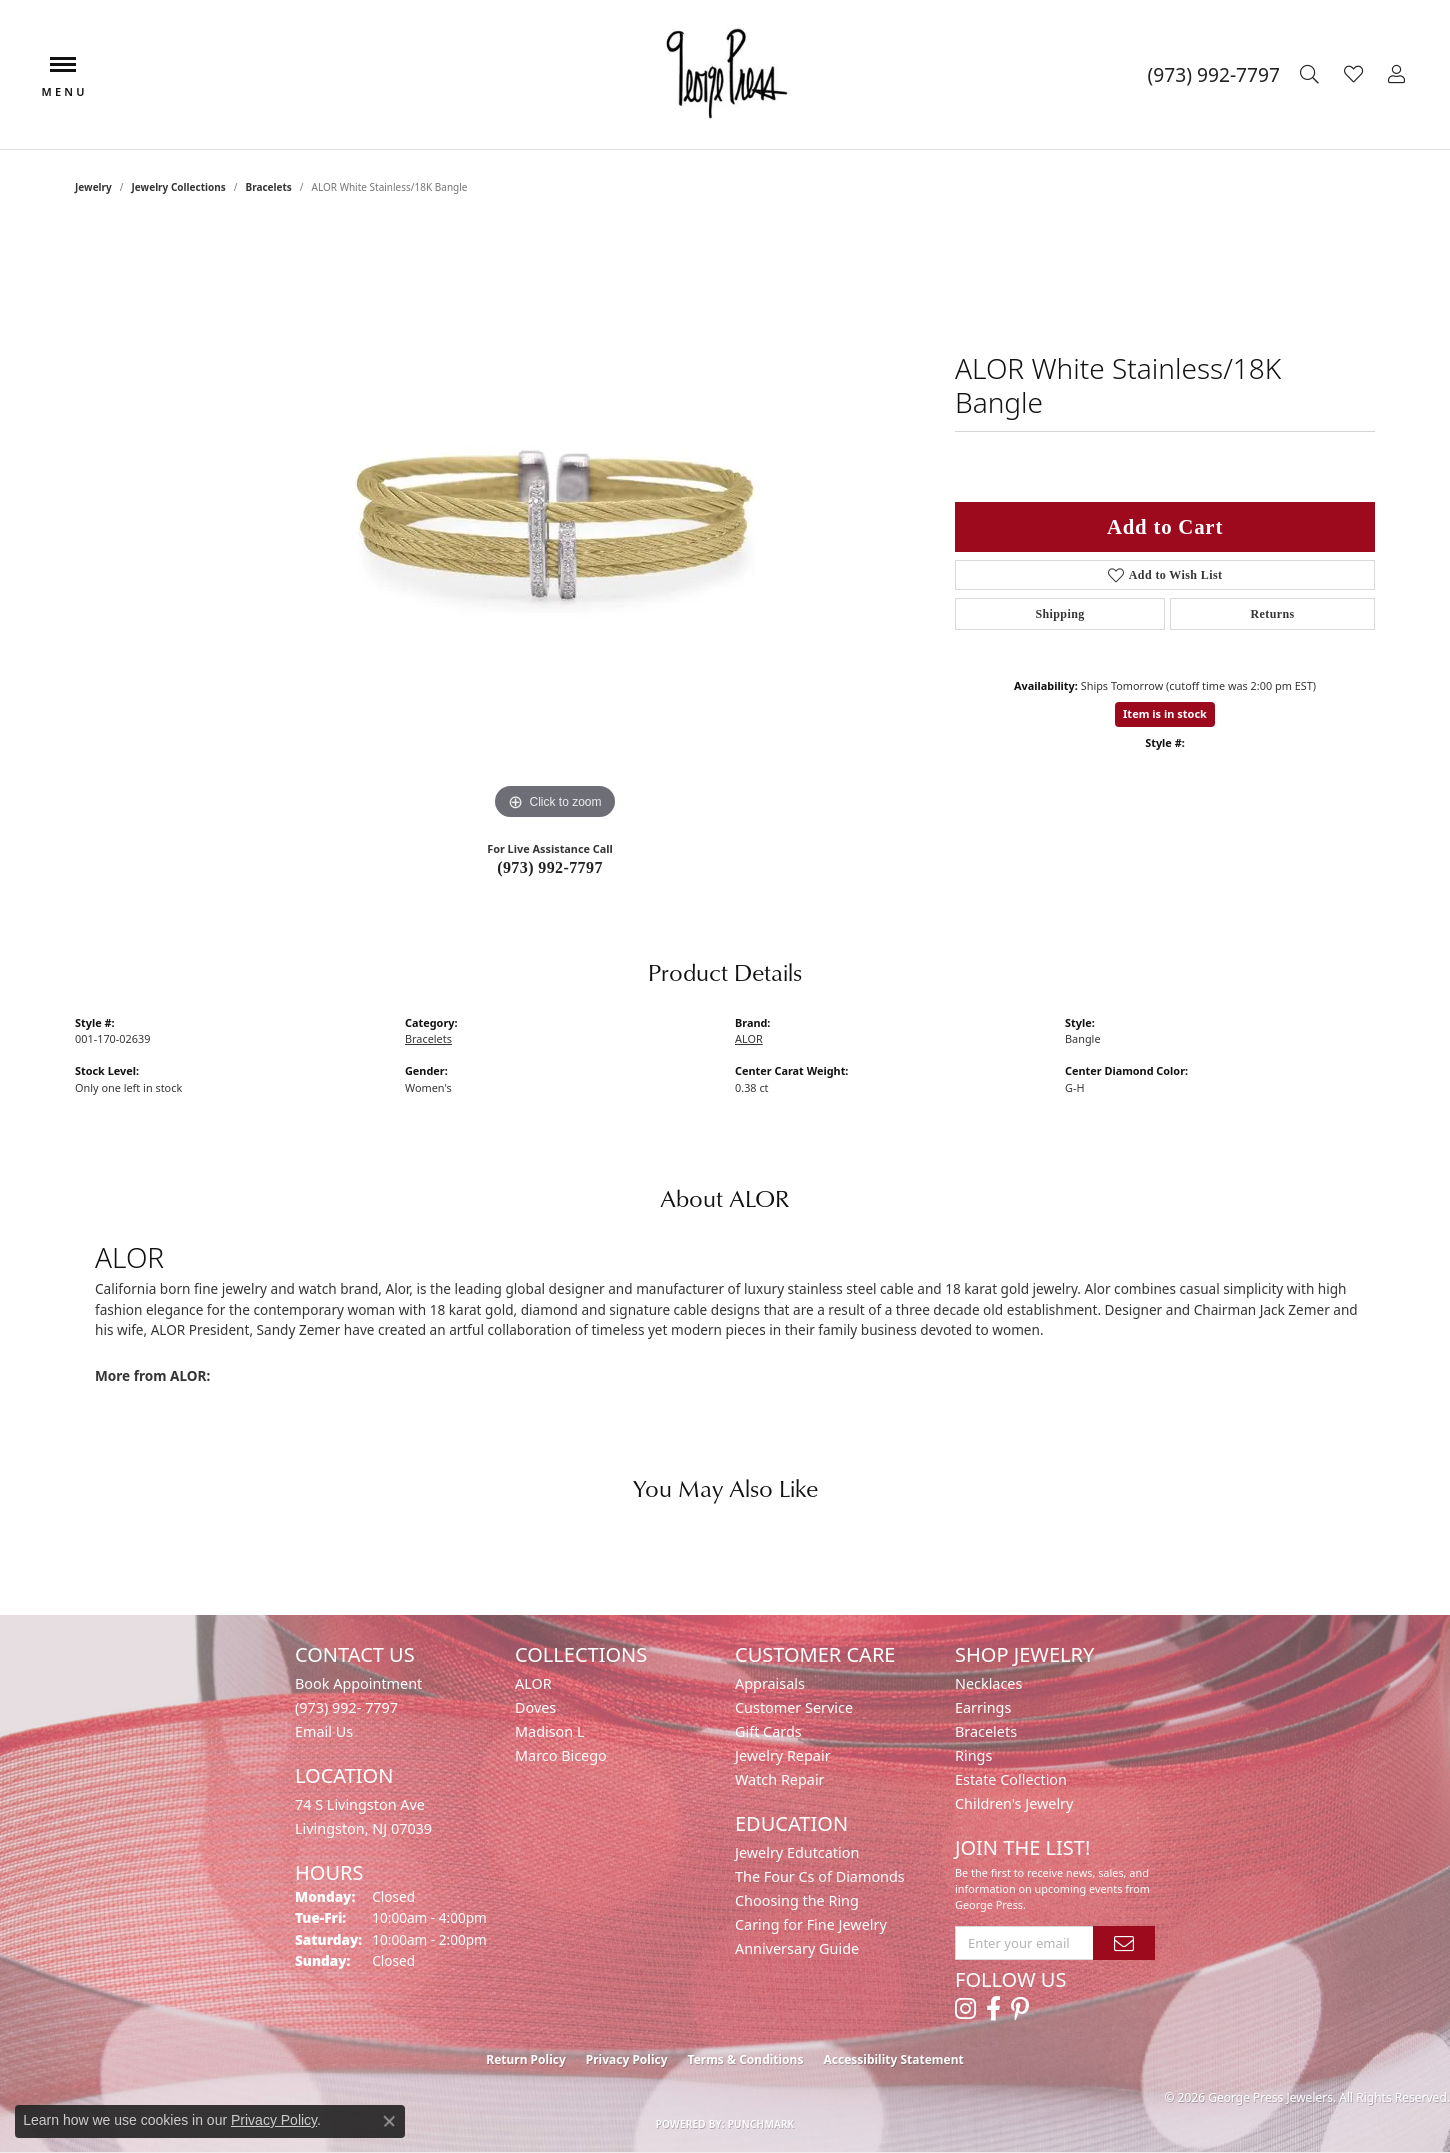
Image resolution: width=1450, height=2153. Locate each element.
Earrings (983, 1707)
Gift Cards (768, 1731)
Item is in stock (1165, 713)
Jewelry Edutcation (797, 1852)
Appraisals (770, 1683)
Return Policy (526, 2059)
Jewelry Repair (783, 1755)
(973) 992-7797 (550, 867)
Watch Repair (780, 1779)
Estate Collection (1011, 1779)
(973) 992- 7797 (346, 1707)
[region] (555, 525)
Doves (535, 1707)
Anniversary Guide (797, 1948)
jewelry (93, 187)
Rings (973, 1755)
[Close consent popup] (389, 2121)
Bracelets (268, 187)
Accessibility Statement (893, 2059)
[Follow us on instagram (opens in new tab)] (965, 2009)
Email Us (324, 1731)
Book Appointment (358, 1683)
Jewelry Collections (179, 187)
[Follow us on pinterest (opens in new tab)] (1020, 2009)
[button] (1312, 75)
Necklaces (988, 1683)
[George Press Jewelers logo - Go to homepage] (725, 74)
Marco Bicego (561, 1755)
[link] (1214, 75)
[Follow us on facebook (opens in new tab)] (993, 2009)
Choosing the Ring (797, 1900)
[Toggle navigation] (63, 74)
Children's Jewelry (1014, 1803)
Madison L (549, 1731)
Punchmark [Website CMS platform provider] (761, 2124)
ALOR (749, 1038)
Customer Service (794, 1707)
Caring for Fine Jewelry (811, 1924)
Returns (1272, 614)
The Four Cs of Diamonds (820, 1876)
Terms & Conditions (746, 2059)
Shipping (1059, 614)
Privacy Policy (627, 2059)
